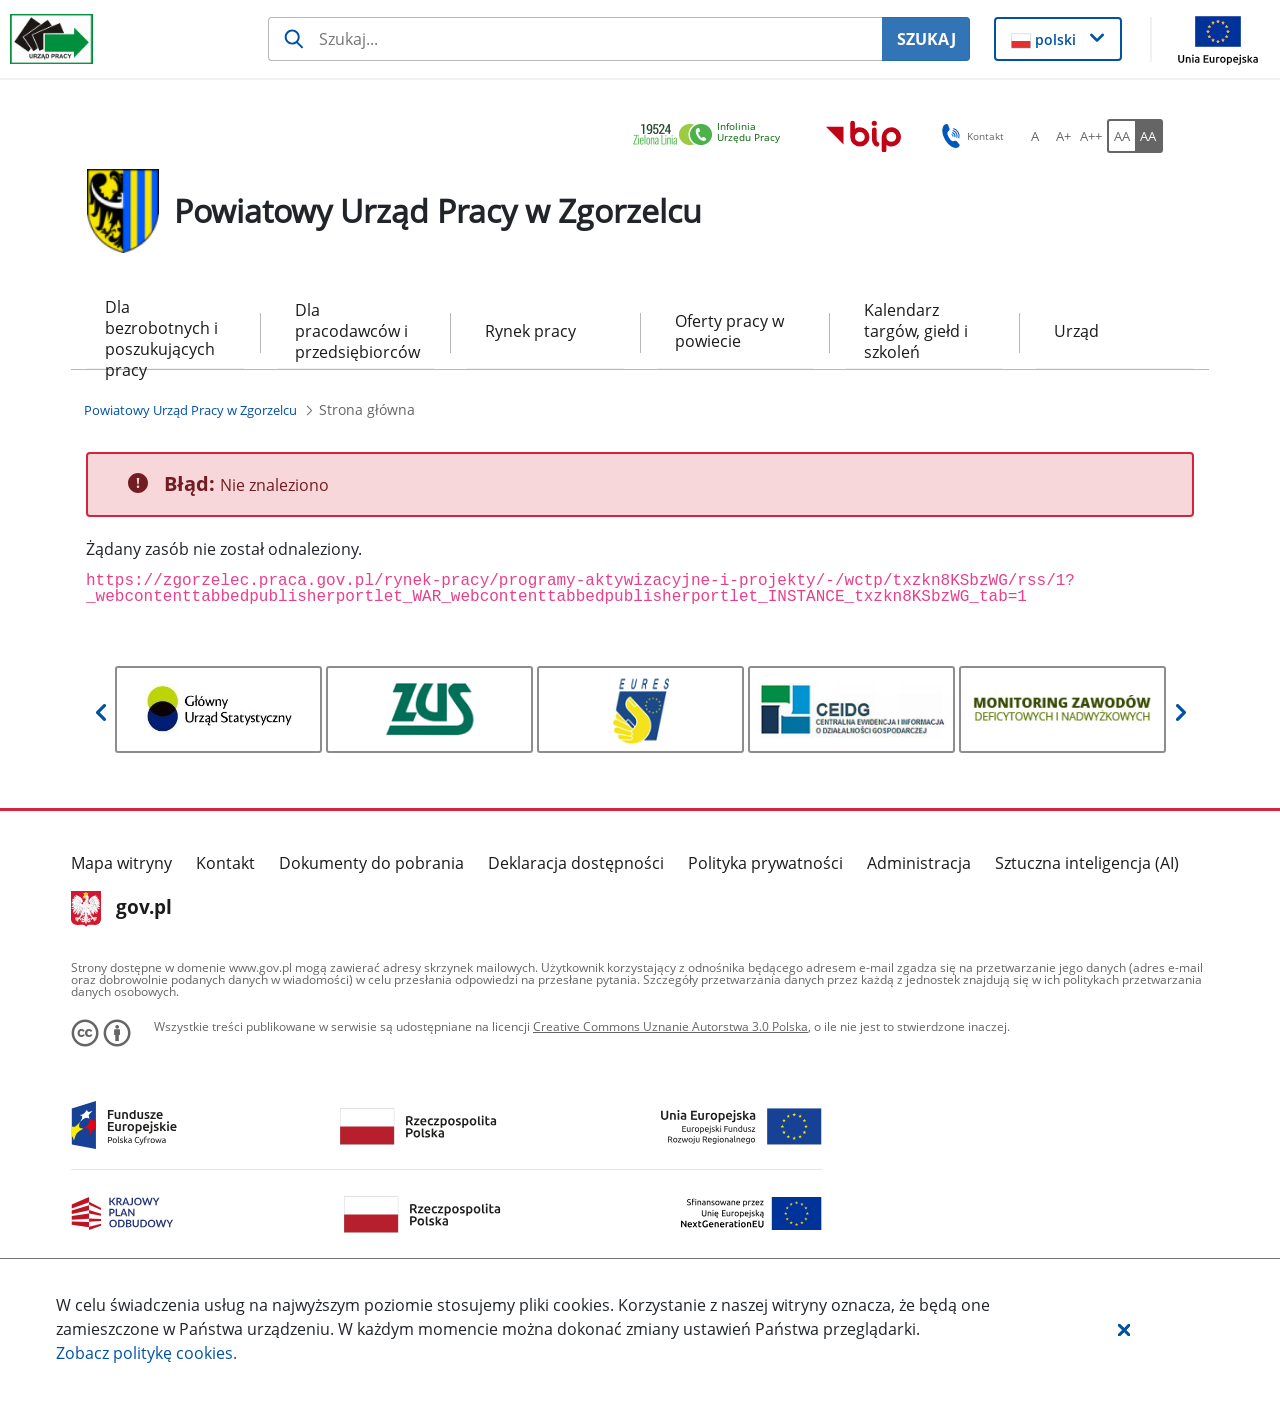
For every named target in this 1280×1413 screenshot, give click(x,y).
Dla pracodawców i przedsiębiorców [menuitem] (355, 331)
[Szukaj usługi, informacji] (575, 39)
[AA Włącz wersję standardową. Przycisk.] (1121, 136)
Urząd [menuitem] (1076, 331)
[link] (712, 135)
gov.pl (121, 909)
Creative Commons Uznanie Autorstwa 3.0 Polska (670, 1026)
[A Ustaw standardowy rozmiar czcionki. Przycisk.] (1035, 136)
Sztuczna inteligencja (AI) (1087, 863)
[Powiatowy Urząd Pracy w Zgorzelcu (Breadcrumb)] (190, 410)
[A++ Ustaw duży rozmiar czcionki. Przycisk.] (1091, 136)
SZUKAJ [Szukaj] (926, 39)
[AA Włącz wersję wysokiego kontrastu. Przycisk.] (1149, 136)
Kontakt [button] (969, 136)
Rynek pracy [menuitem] (530, 331)
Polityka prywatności (765, 863)
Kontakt (225, 863)
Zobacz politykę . (146, 1353)
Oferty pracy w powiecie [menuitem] (729, 331)
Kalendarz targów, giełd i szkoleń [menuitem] (916, 331)
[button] (1124, 1329)
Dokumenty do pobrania (371, 863)
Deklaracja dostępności (576, 863)
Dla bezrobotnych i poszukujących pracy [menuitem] (161, 332)
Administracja (919, 863)
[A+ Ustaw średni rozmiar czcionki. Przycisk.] (1063, 136)
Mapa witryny (121, 863)
